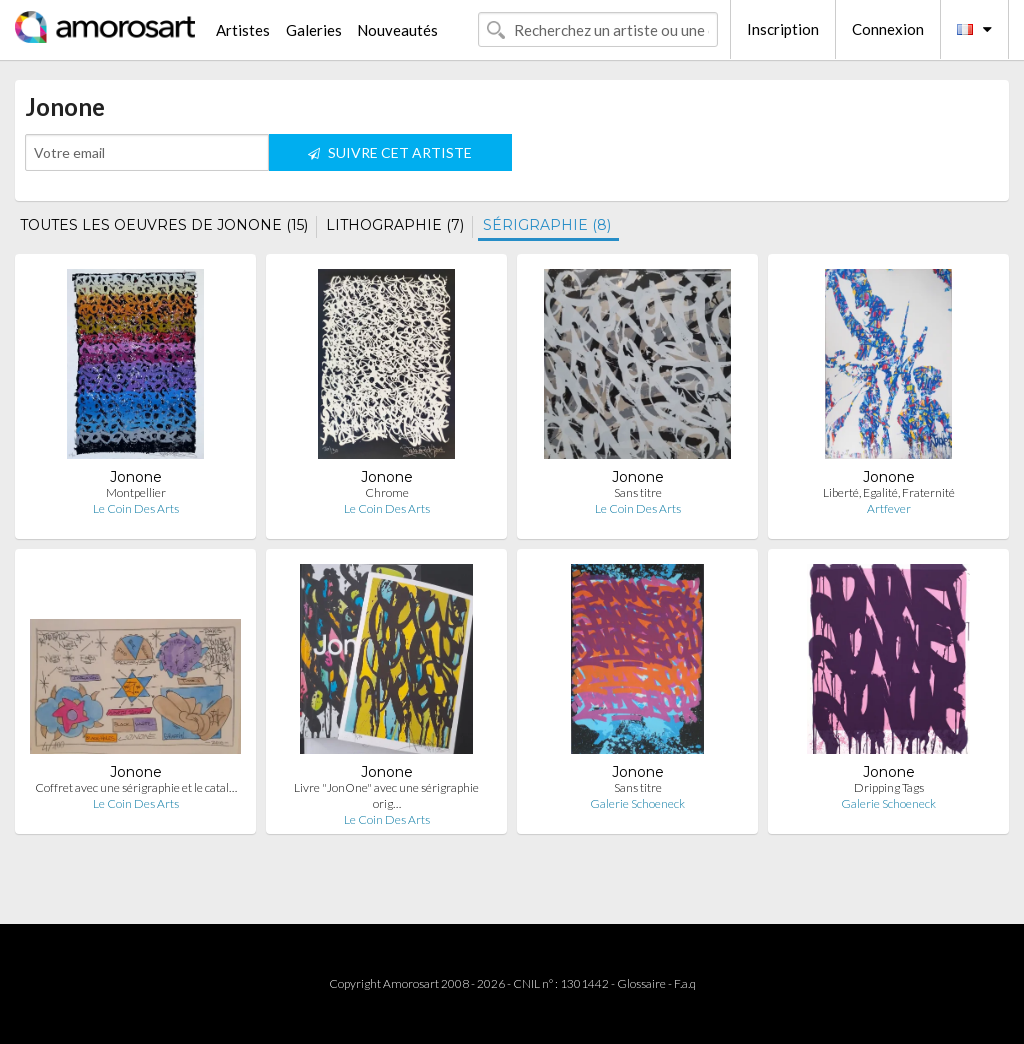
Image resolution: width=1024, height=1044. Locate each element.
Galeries (314, 30)
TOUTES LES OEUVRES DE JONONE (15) (164, 225)
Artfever (889, 508)
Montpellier (136, 492)
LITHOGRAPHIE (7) (395, 225)
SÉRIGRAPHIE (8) (547, 225)
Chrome (387, 492)
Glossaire (641, 983)
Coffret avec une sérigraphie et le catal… (136, 787)
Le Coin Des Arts (136, 508)
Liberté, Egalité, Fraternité (889, 492)
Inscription (783, 29)
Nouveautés (397, 30)
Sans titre (638, 492)
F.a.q (685, 983)
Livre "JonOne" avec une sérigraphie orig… (386, 795)
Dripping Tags (889, 787)
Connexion (888, 29)
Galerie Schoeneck (637, 803)
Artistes (243, 30)
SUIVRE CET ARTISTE (390, 152)
